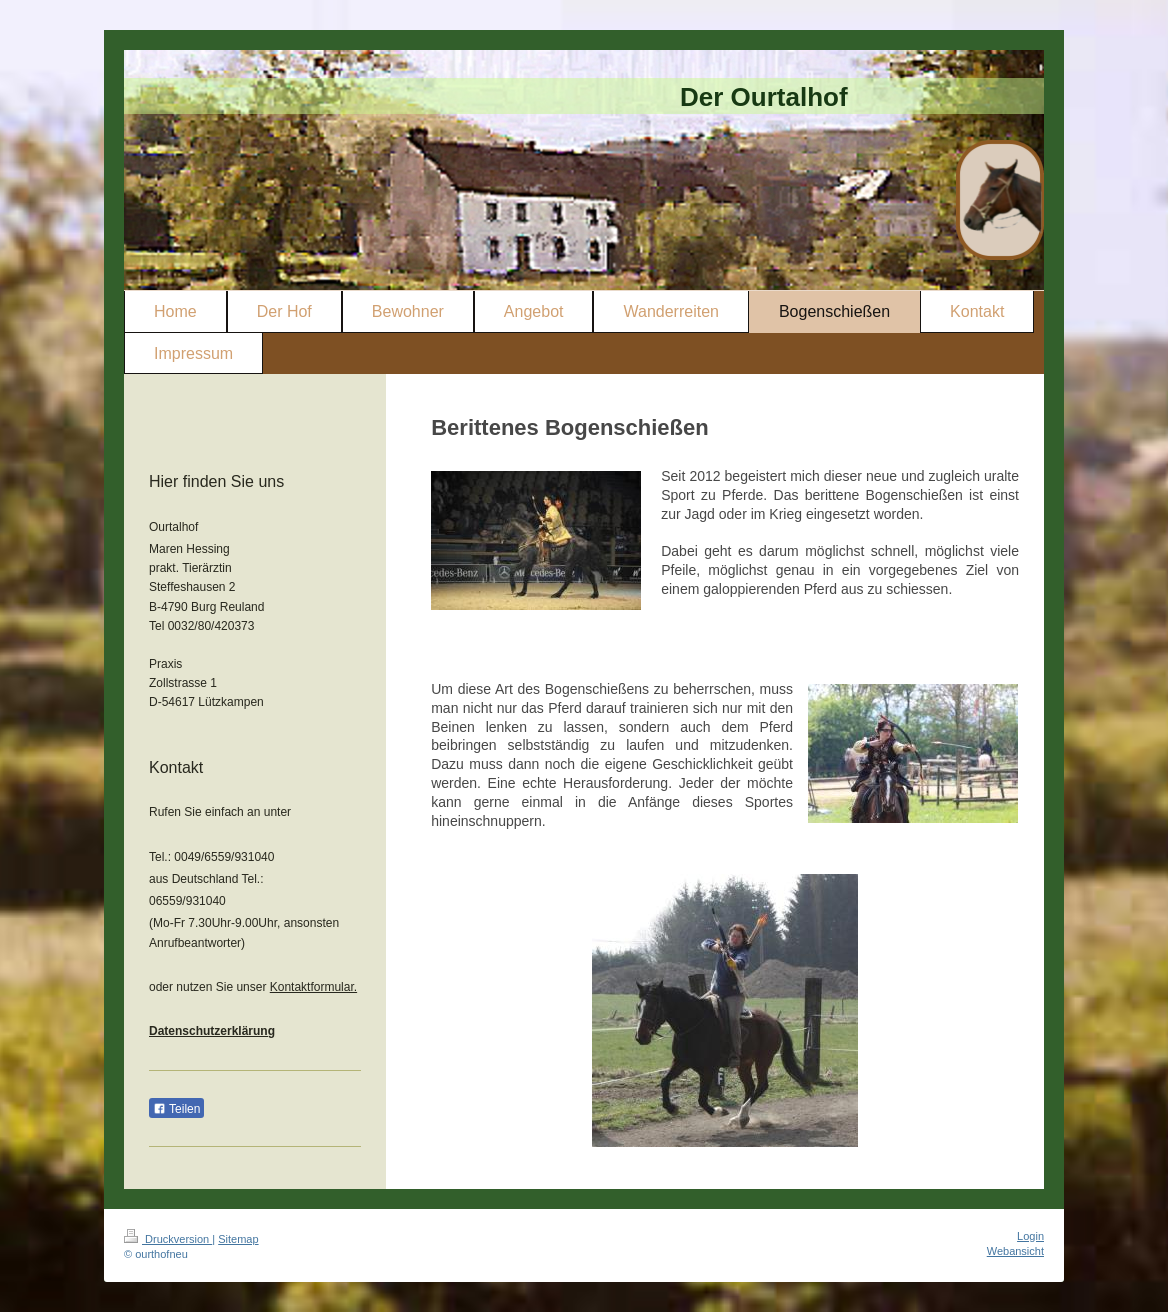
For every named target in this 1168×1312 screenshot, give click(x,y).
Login (1030, 1236)
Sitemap (238, 1239)
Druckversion (168, 1239)
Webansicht (1015, 1251)
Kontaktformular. (313, 987)
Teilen (176, 1109)
